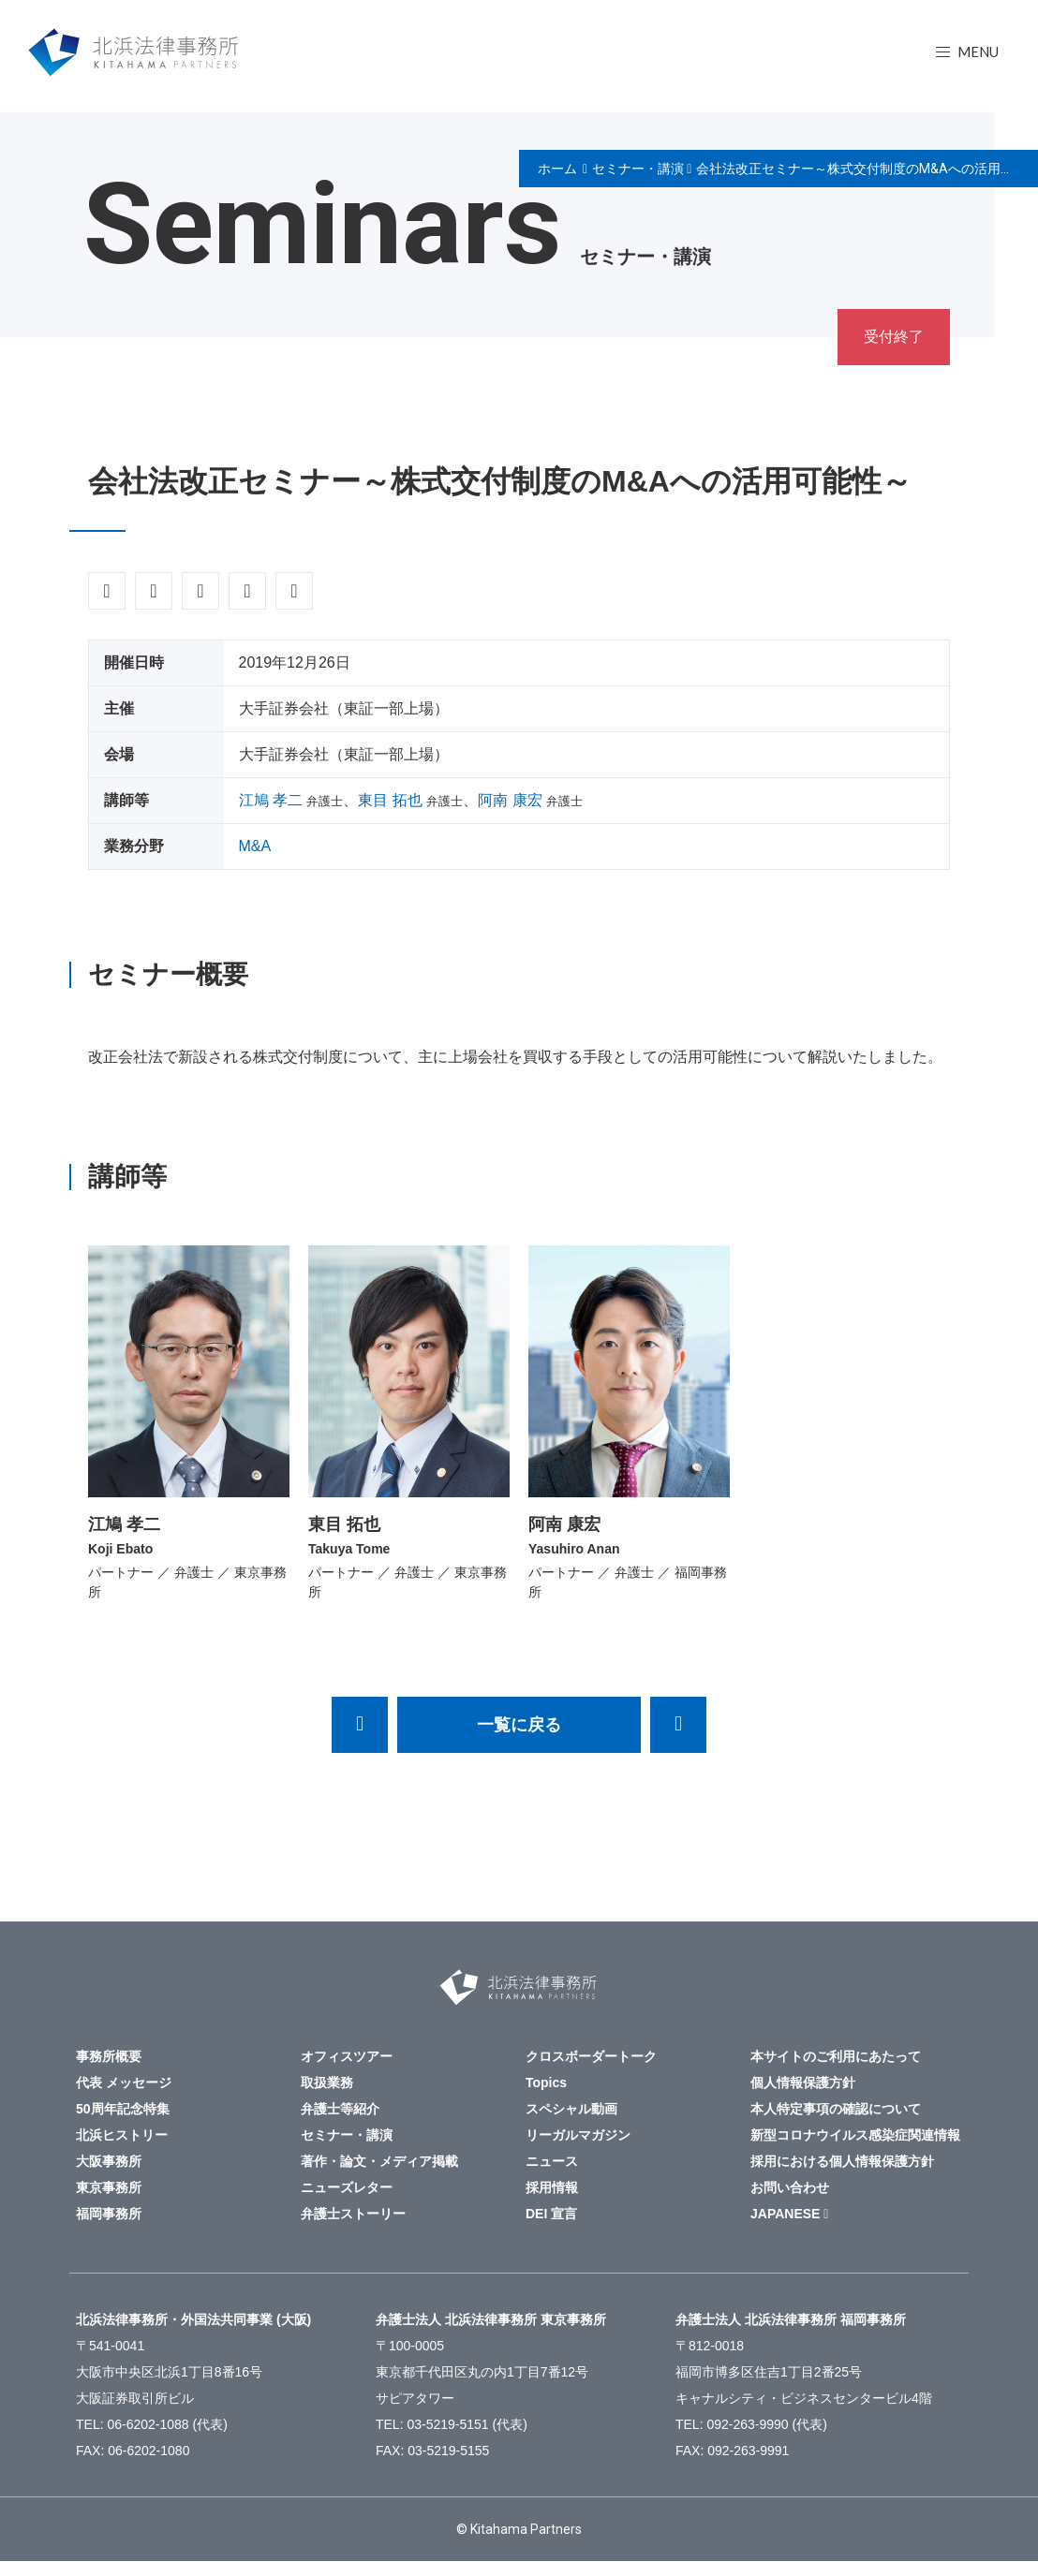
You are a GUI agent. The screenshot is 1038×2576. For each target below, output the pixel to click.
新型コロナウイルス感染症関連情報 (855, 2134)
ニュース (552, 2161)
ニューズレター (347, 2187)
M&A (255, 846)
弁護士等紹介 (340, 2108)
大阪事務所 (108, 2161)
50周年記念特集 (123, 2108)
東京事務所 (108, 2187)
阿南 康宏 (509, 800)
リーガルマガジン (578, 2134)
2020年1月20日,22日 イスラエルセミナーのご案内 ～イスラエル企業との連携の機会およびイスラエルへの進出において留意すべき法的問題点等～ (360, 1725)
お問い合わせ (789, 2187)
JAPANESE (785, 2213)
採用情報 (552, 2187)
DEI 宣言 (551, 2213)
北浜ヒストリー (122, 2134)
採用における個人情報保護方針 (842, 2161)
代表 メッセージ (123, 2082)
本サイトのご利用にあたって (835, 2056)
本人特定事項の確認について (835, 2108)
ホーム (557, 168)
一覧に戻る (519, 1724)
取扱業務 (327, 2082)
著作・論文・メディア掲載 (379, 2161)
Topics (546, 2082)
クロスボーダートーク (591, 2056)
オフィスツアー (347, 2056)
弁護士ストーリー (353, 2213)
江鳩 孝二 (271, 800)
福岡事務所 (108, 2213)
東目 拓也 (390, 800)
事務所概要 (108, 2056)
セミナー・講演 (638, 168)
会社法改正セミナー (678, 1725)
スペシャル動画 (571, 2108)
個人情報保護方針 (802, 2082)
